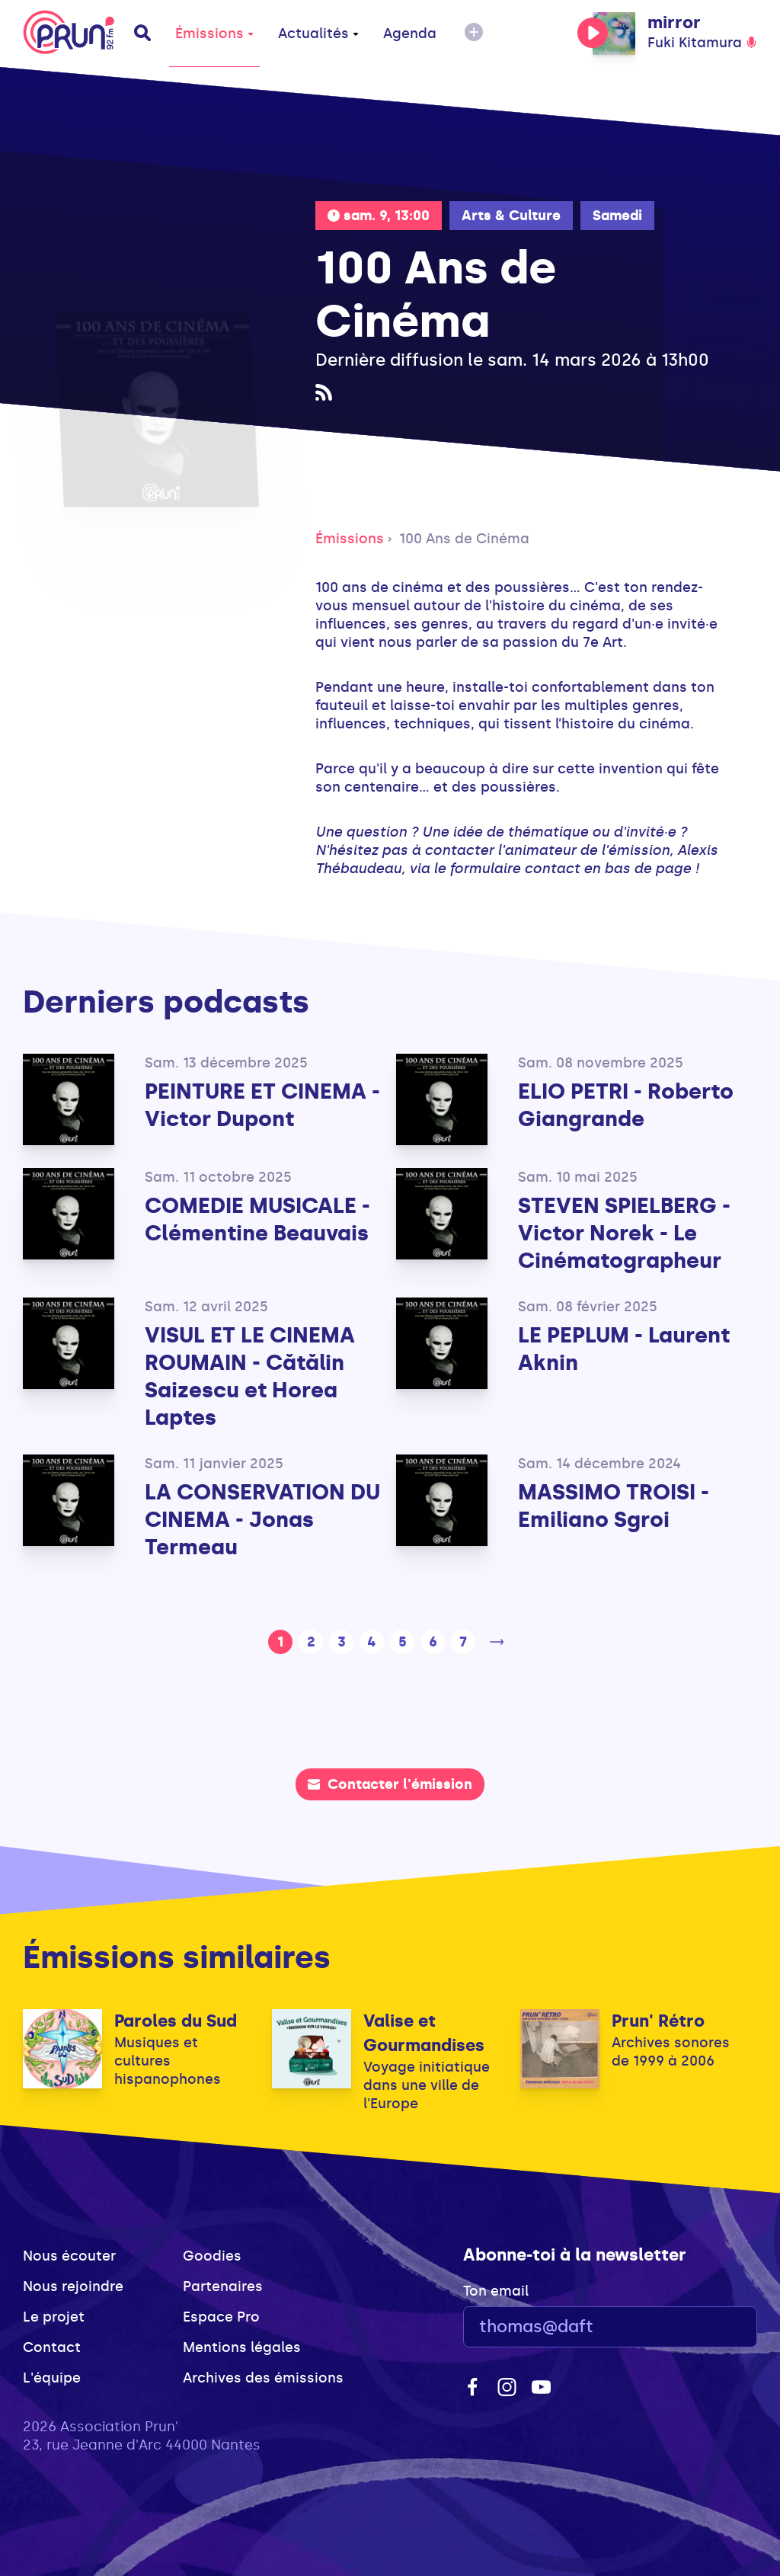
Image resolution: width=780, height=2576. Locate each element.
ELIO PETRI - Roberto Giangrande (626, 1105)
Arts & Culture (511, 215)
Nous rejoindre (73, 2286)
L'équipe (52, 2378)
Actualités (318, 33)
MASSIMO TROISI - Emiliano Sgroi (613, 1506)
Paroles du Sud (175, 2021)
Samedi (617, 215)
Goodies (212, 2256)
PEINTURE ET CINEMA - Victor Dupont (262, 1105)
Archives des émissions (263, 2378)
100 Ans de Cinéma (464, 538)
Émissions (214, 33)
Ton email (496, 2291)
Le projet (54, 2317)
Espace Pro (221, 2317)
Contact (52, 2347)
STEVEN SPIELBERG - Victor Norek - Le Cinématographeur (624, 1233)
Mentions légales (242, 2347)
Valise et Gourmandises (423, 2033)
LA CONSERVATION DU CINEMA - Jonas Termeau (262, 1520)
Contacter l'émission (390, 1784)
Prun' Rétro (658, 2021)
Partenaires (223, 2286)
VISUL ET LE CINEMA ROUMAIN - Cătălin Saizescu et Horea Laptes (250, 1376)
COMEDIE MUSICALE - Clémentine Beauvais (257, 1219)
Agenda (409, 33)
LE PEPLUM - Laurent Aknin (624, 1349)
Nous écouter (69, 2256)
